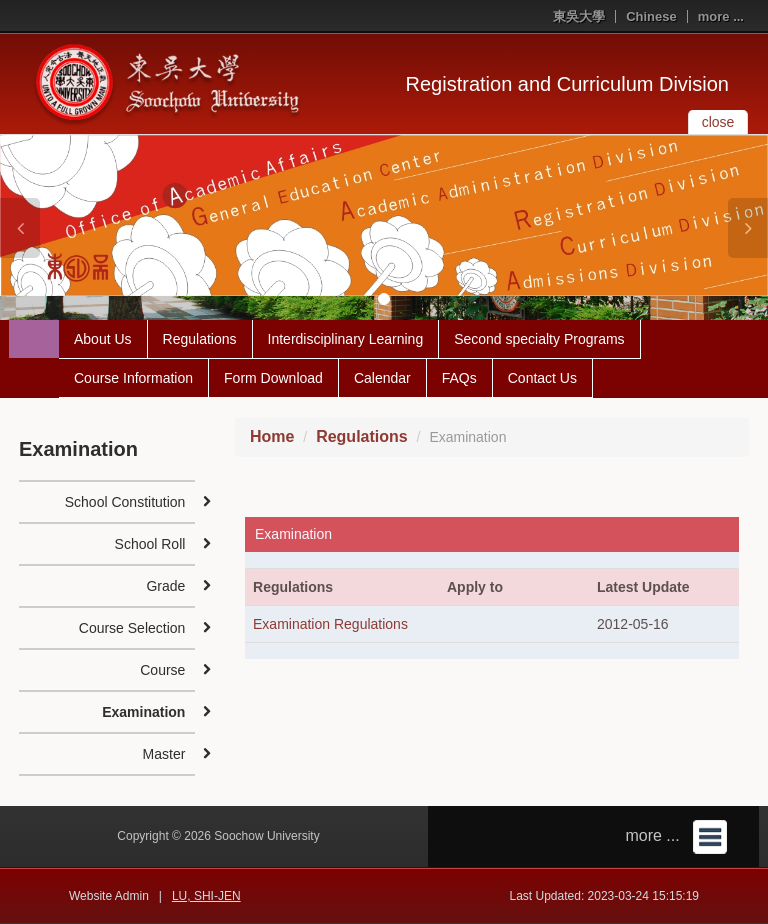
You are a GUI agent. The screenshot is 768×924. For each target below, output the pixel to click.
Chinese (651, 16)
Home (272, 436)
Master (164, 754)
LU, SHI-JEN (206, 896)
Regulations (200, 339)
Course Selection (132, 628)
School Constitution (125, 502)
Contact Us (542, 378)
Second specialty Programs (539, 339)
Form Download (273, 378)
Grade (165, 586)
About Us (103, 339)
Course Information (133, 378)
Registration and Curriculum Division (567, 84)
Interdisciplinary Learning (346, 339)
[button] (20, 228)
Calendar (382, 378)
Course (162, 670)
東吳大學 (579, 16)
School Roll (150, 544)
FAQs (459, 378)
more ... (721, 16)
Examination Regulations (330, 624)
